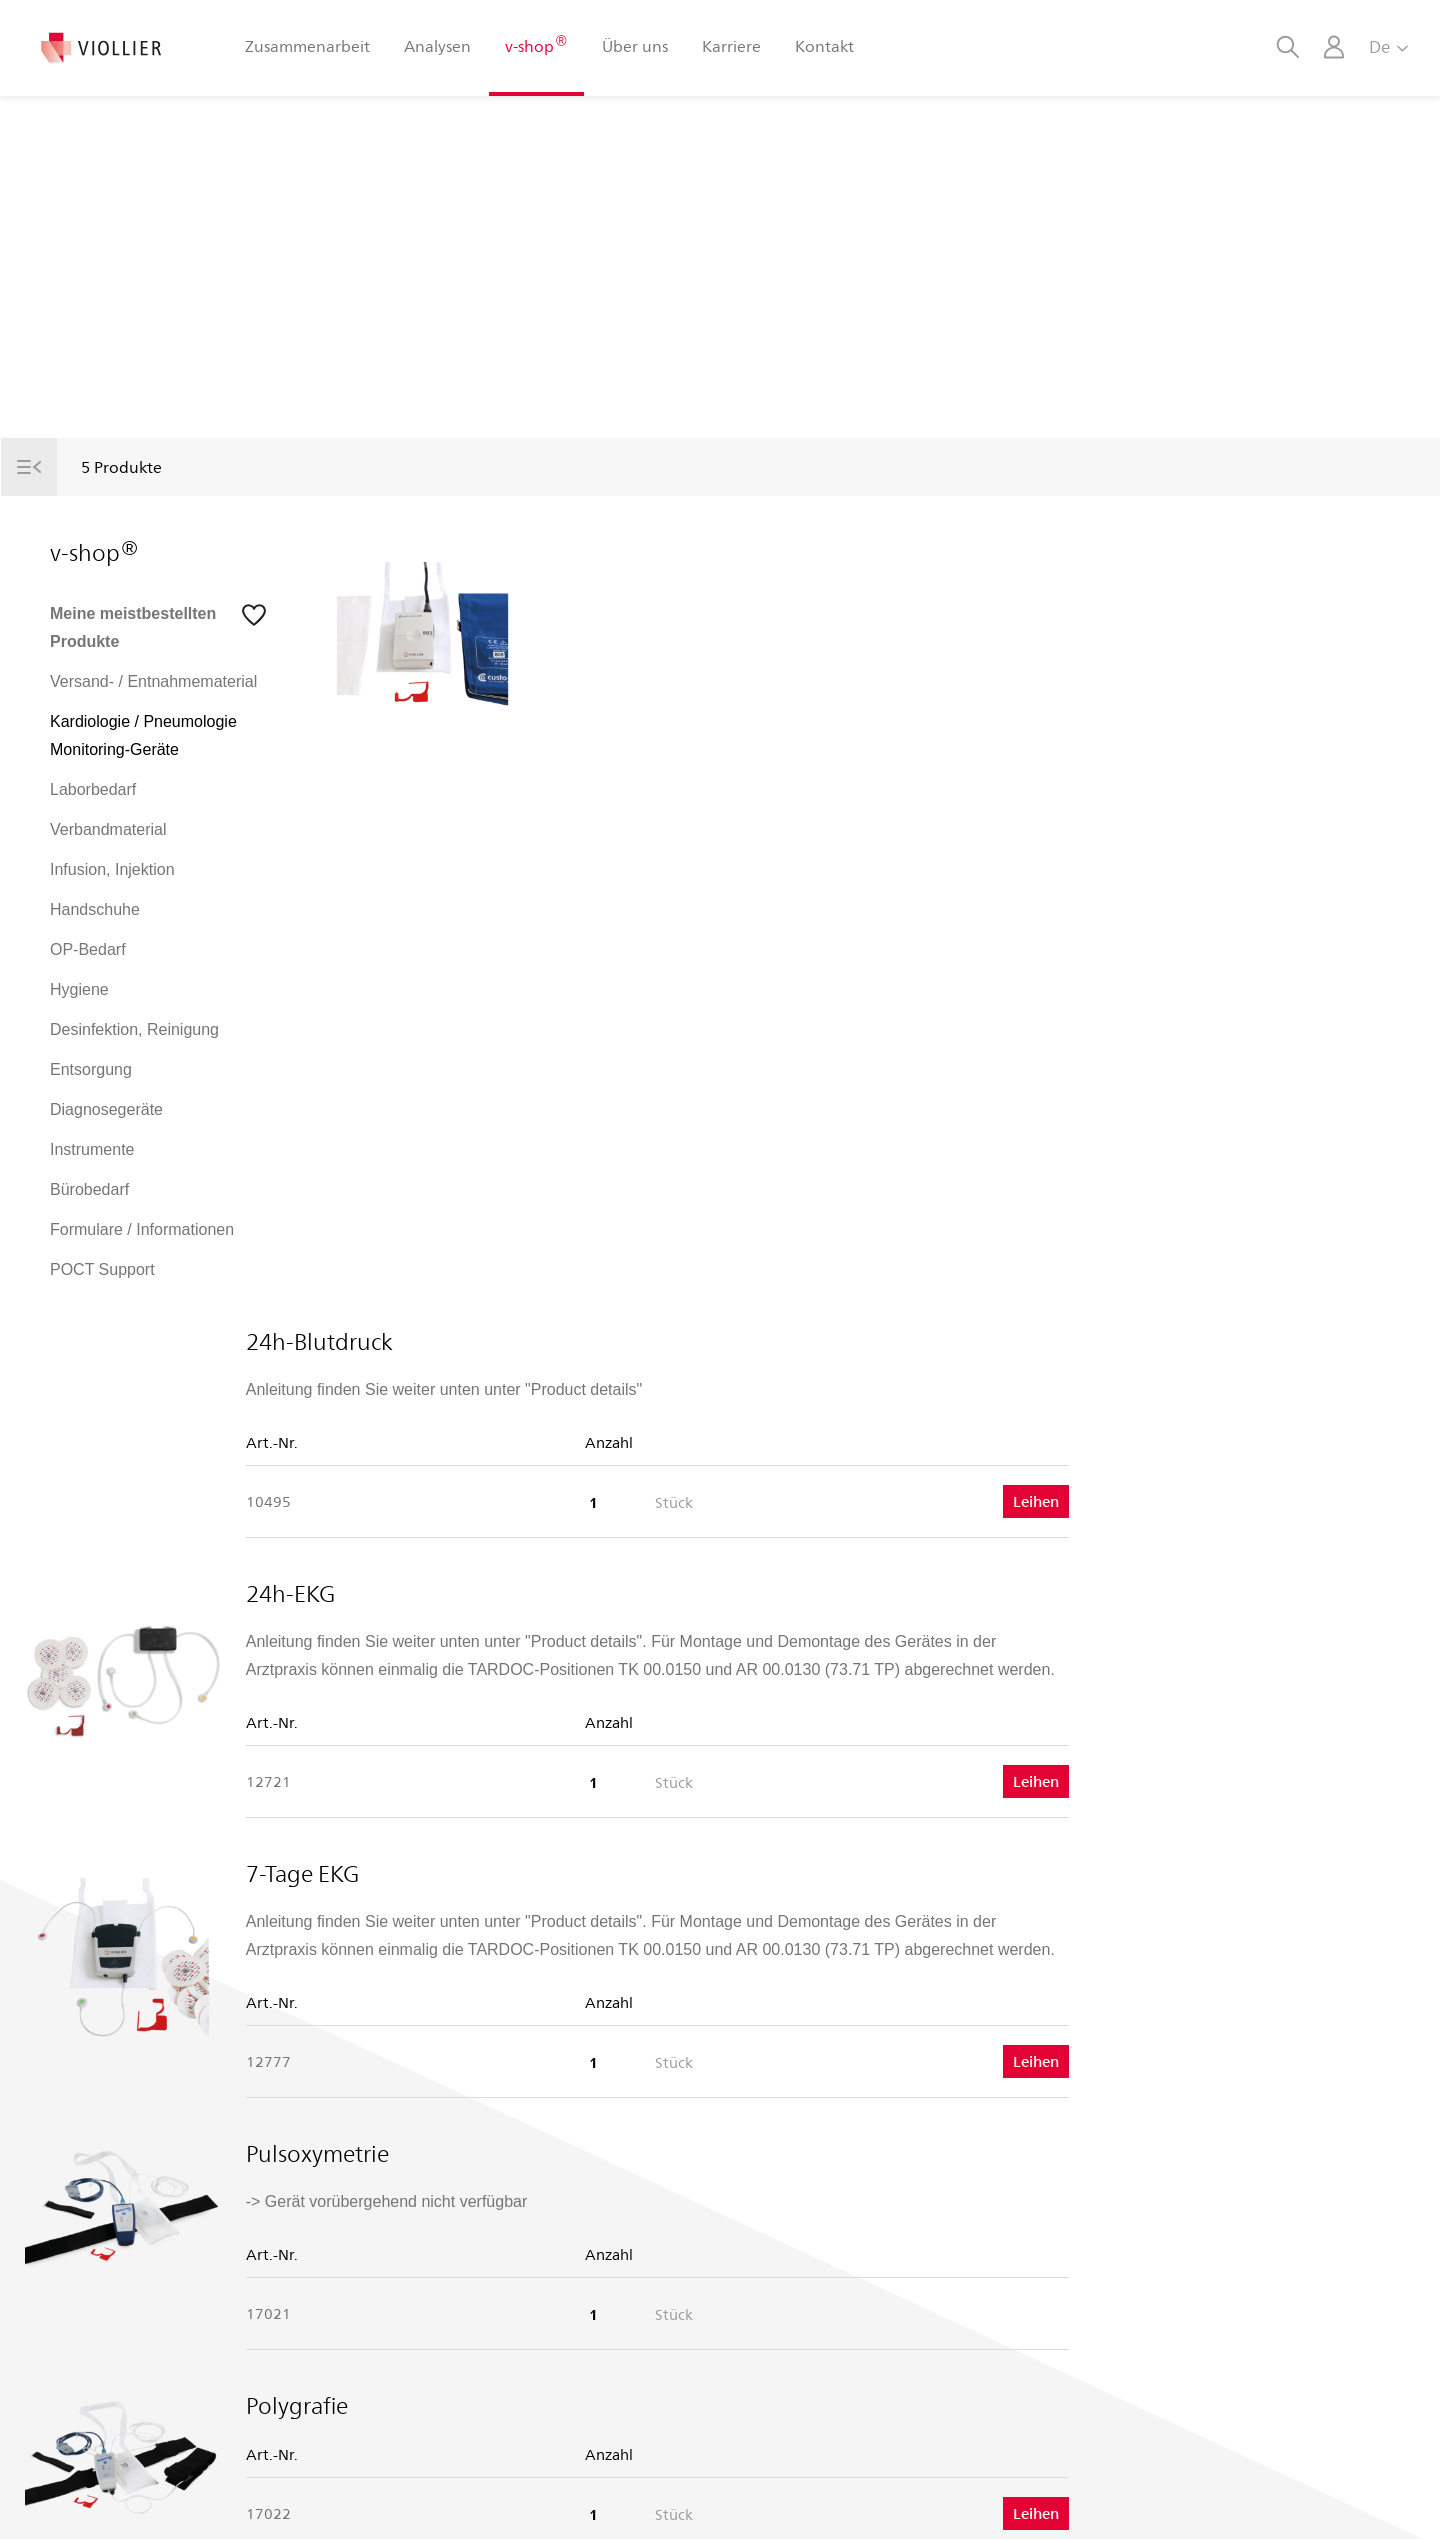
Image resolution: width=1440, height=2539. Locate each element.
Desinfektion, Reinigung (134, 1029)
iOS (756, 2243)
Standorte (428, 2278)
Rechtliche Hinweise (1263, 2503)
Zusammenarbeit (307, 45)
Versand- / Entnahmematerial (153, 681)
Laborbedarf (93, 789)
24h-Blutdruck (642, 551)
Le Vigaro (428, 2349)
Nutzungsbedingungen (929, 2503)
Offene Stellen (443, 2313)
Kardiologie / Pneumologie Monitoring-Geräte (143, 735)
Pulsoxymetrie (640, 1363)
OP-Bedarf (88, 949)
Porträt (418, 2243)
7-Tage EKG (625, 1083)
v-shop (536, 44)
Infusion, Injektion (112, 869)
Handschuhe (95, 909)
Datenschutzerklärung (1101, 2503)
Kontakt (824, 45)
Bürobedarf (89, 1189)
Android (770, 2278)
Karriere (731, 45)
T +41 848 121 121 (114, 2291)
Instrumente (92, 1149)
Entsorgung (91, 1069)
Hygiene (79, 989)
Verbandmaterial (108, 829)
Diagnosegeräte (106, 1109)
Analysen (437, 45)
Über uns (635, 45)
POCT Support (102, 1269)
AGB (817, 2503)
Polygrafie (620, 1615)
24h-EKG (613, 803)
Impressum (1386, 2503)
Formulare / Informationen (142, 1229)
